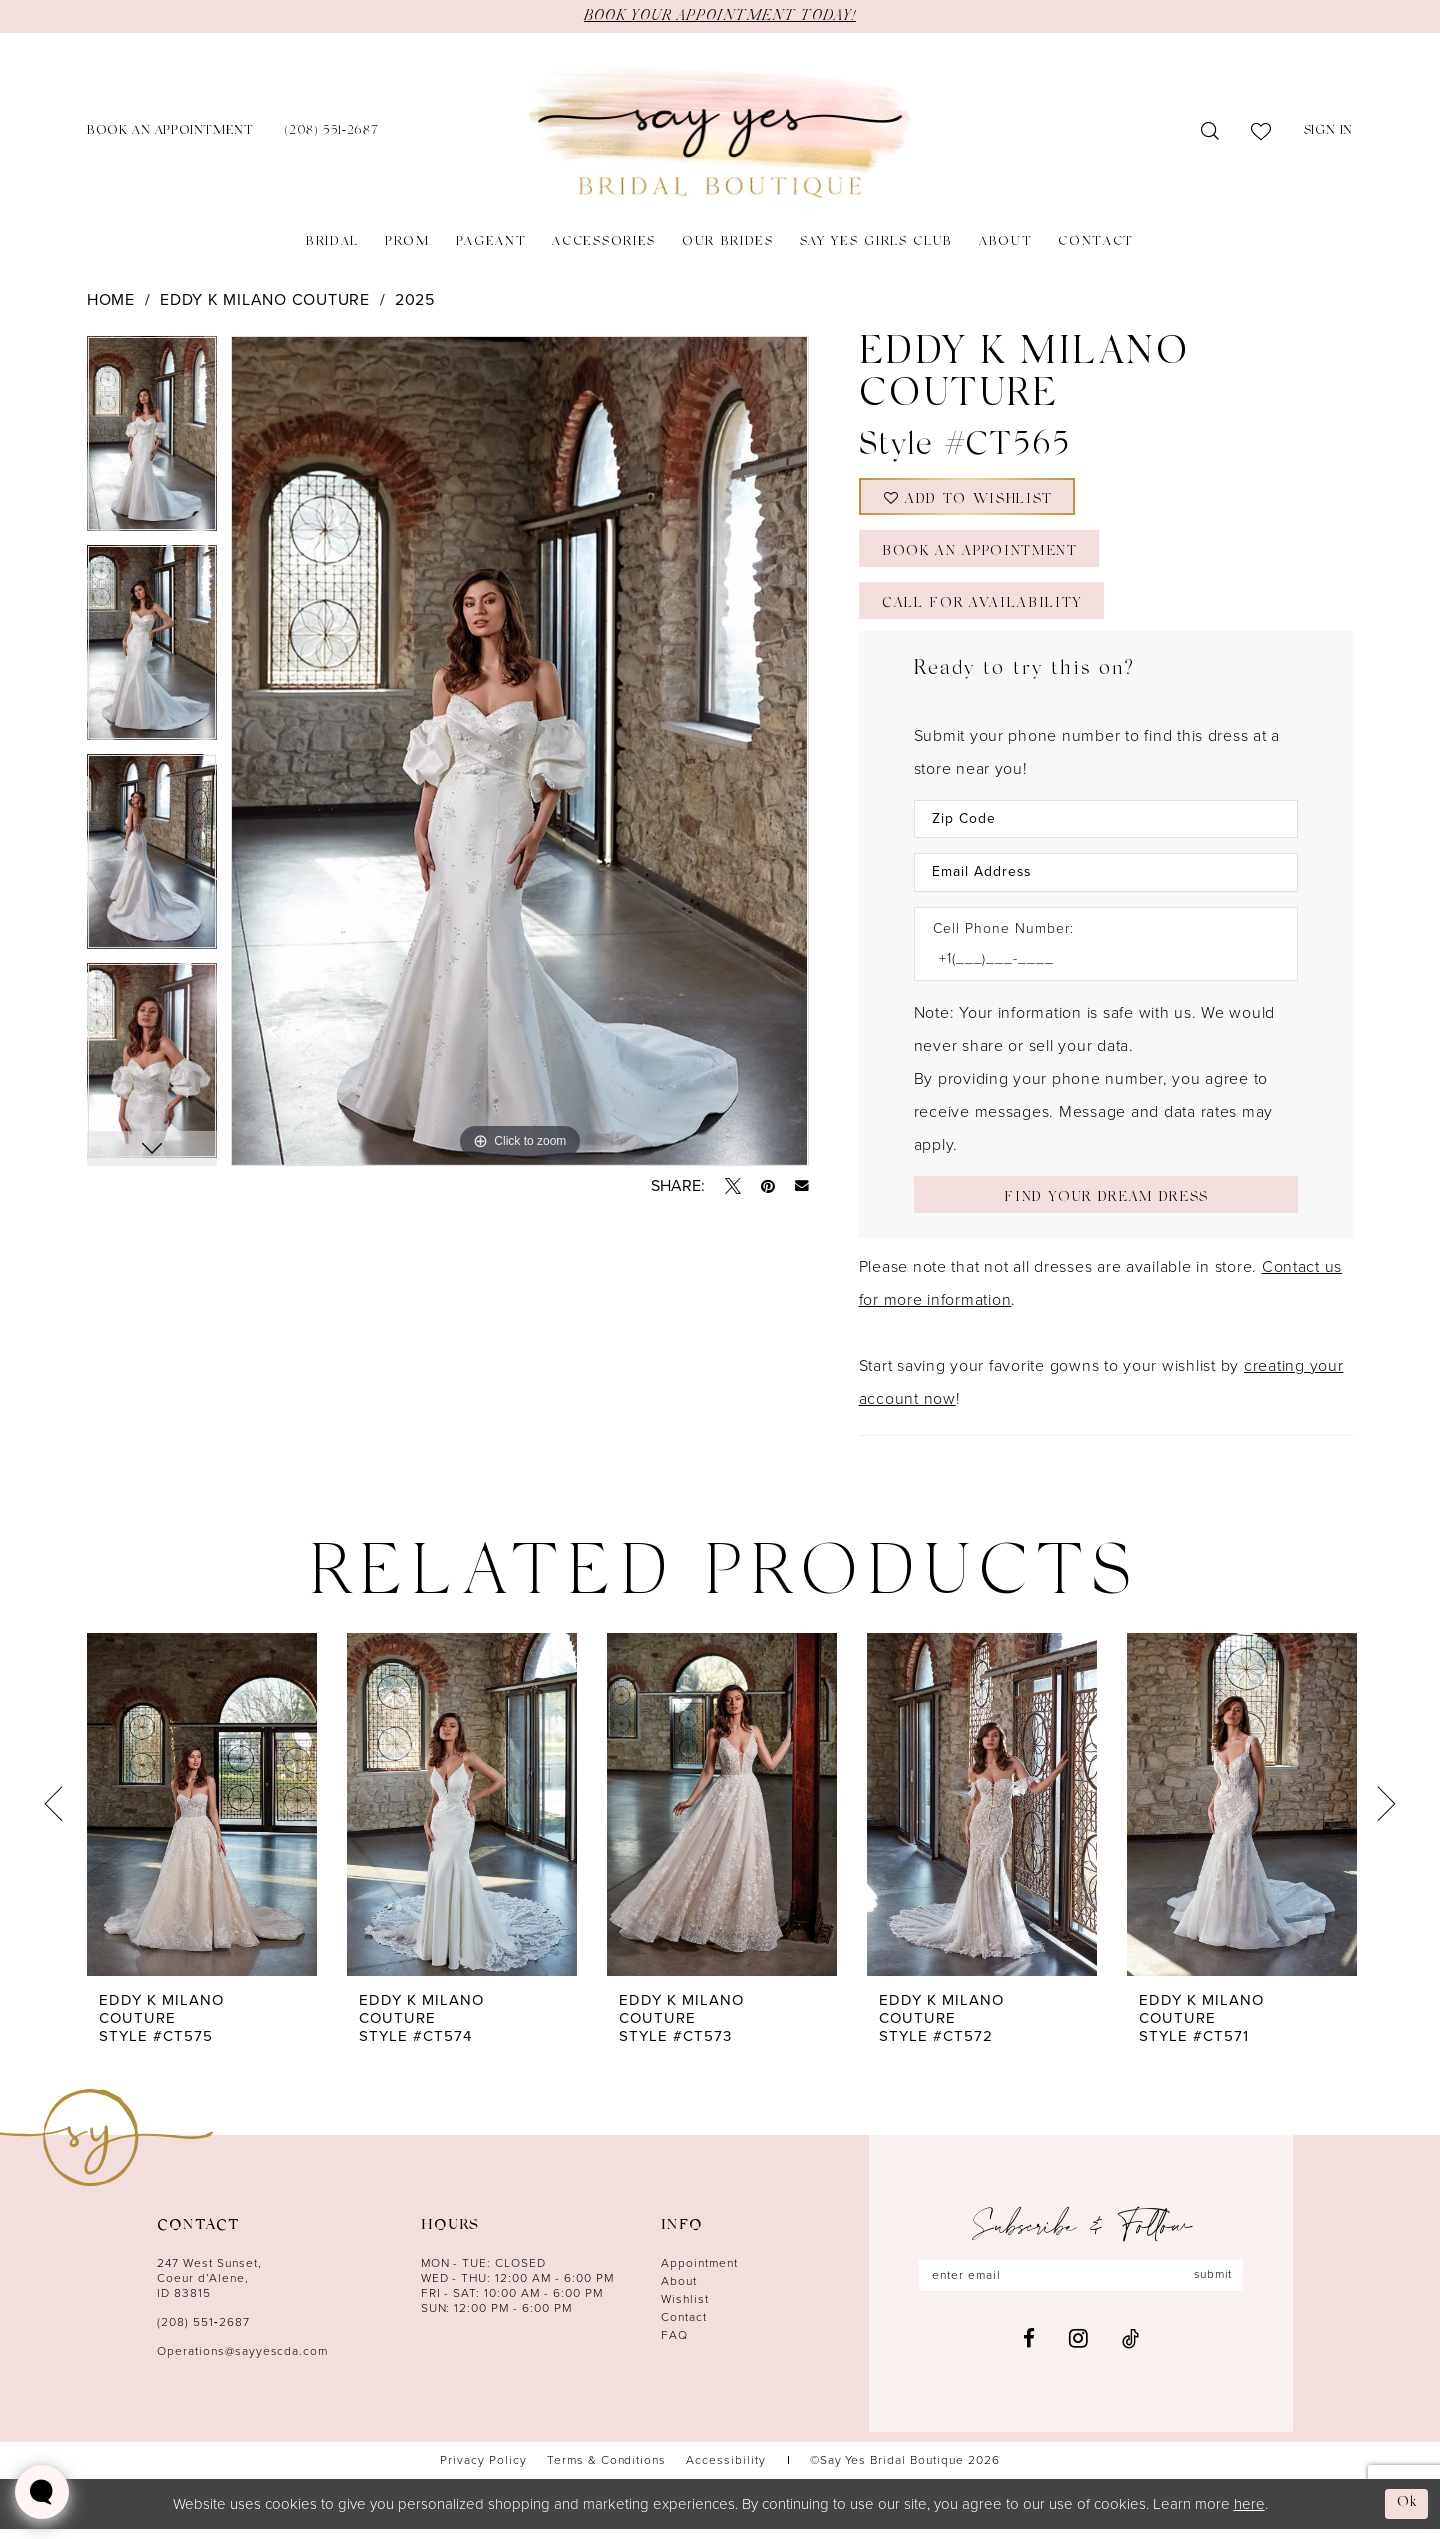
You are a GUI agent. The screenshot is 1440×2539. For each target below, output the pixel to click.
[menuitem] (170, 132)
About (679, 2291)
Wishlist (685, 2309)
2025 (415, 299)
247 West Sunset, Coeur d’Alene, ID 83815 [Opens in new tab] (209, 2288)
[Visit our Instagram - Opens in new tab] (1078, 2349)
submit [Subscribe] (1214, 2286)
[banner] (720, 132)
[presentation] (202, 1814)
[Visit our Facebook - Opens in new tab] (1029, 2349)
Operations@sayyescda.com (242, 2361)
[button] (1328, 132)
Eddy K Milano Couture (265, 299)
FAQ (674, 2345)
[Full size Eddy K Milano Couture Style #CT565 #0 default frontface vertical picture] (519, 751)
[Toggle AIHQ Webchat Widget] (42, 2492)
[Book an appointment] (170, 132)
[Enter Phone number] (1096, 967)
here (1249, 2513)
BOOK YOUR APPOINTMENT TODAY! (720, 16)
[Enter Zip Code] (1106, 826)
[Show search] (1210, 132)
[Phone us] (331, 132)
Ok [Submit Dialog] (1407, 2512)
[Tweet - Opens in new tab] (733, 1186)
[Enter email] (1081, 2286)
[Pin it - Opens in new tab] (768, 1186)
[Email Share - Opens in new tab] (802, 1186)
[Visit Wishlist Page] (1261, 132)
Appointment (699, 2273)
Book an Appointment (982, 556)
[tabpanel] (152, 440)
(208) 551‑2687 (203, 2332)
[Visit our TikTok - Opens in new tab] (1130, 2349)
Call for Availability (983, 610)
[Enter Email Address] (1106, 880)
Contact (684, 2327)
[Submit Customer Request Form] (1106, 1203)
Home (111, 299)
